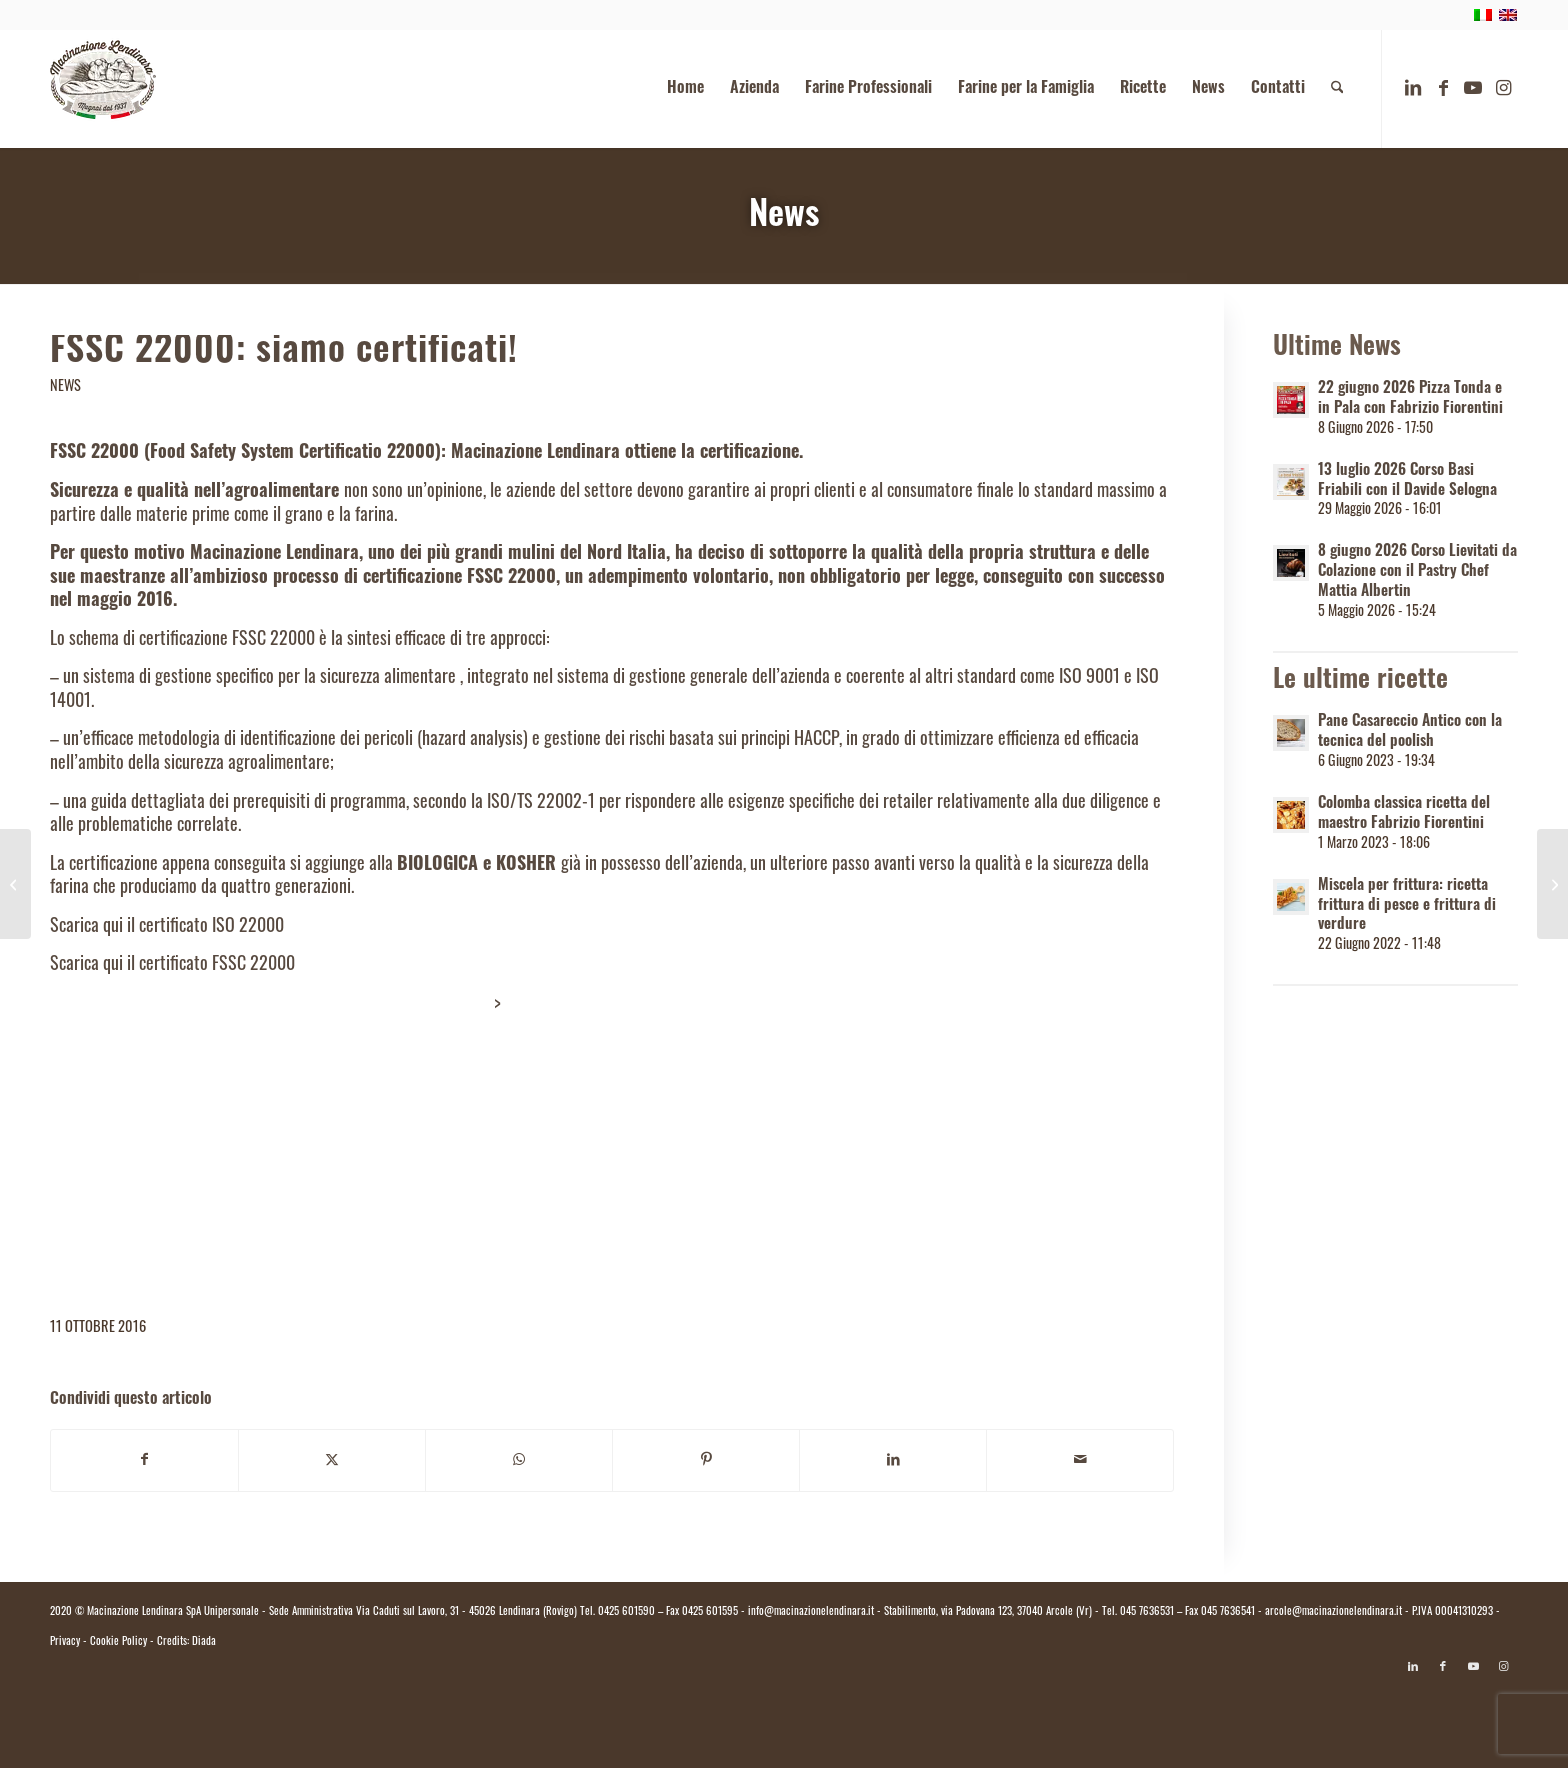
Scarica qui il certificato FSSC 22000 (172, 965)
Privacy (65, 1642)
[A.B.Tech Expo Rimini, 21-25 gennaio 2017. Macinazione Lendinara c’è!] (1552, 884)
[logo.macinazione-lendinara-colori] (103, 89)
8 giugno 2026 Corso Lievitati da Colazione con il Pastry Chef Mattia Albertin (1417, 572)
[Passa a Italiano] (784, 1715)
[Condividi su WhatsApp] (519, 1460)
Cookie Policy (118, 1642)
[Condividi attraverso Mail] (1080, 1460)
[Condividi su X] (332, 1460)
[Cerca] (1337, 89)
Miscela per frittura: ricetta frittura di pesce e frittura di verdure (1407, 906)
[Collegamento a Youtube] (1473, 88)
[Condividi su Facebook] (144, 1460)
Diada (204, 1642)
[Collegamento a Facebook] (1443, 88)
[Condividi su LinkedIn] (893, 1460)
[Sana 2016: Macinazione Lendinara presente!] (15, 884)
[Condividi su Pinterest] (706, 1460)
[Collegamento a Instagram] (1503, 88)
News (784, 217)
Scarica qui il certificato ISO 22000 (167, 927)
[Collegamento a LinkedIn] (1413, 88)
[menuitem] (685, 89)
